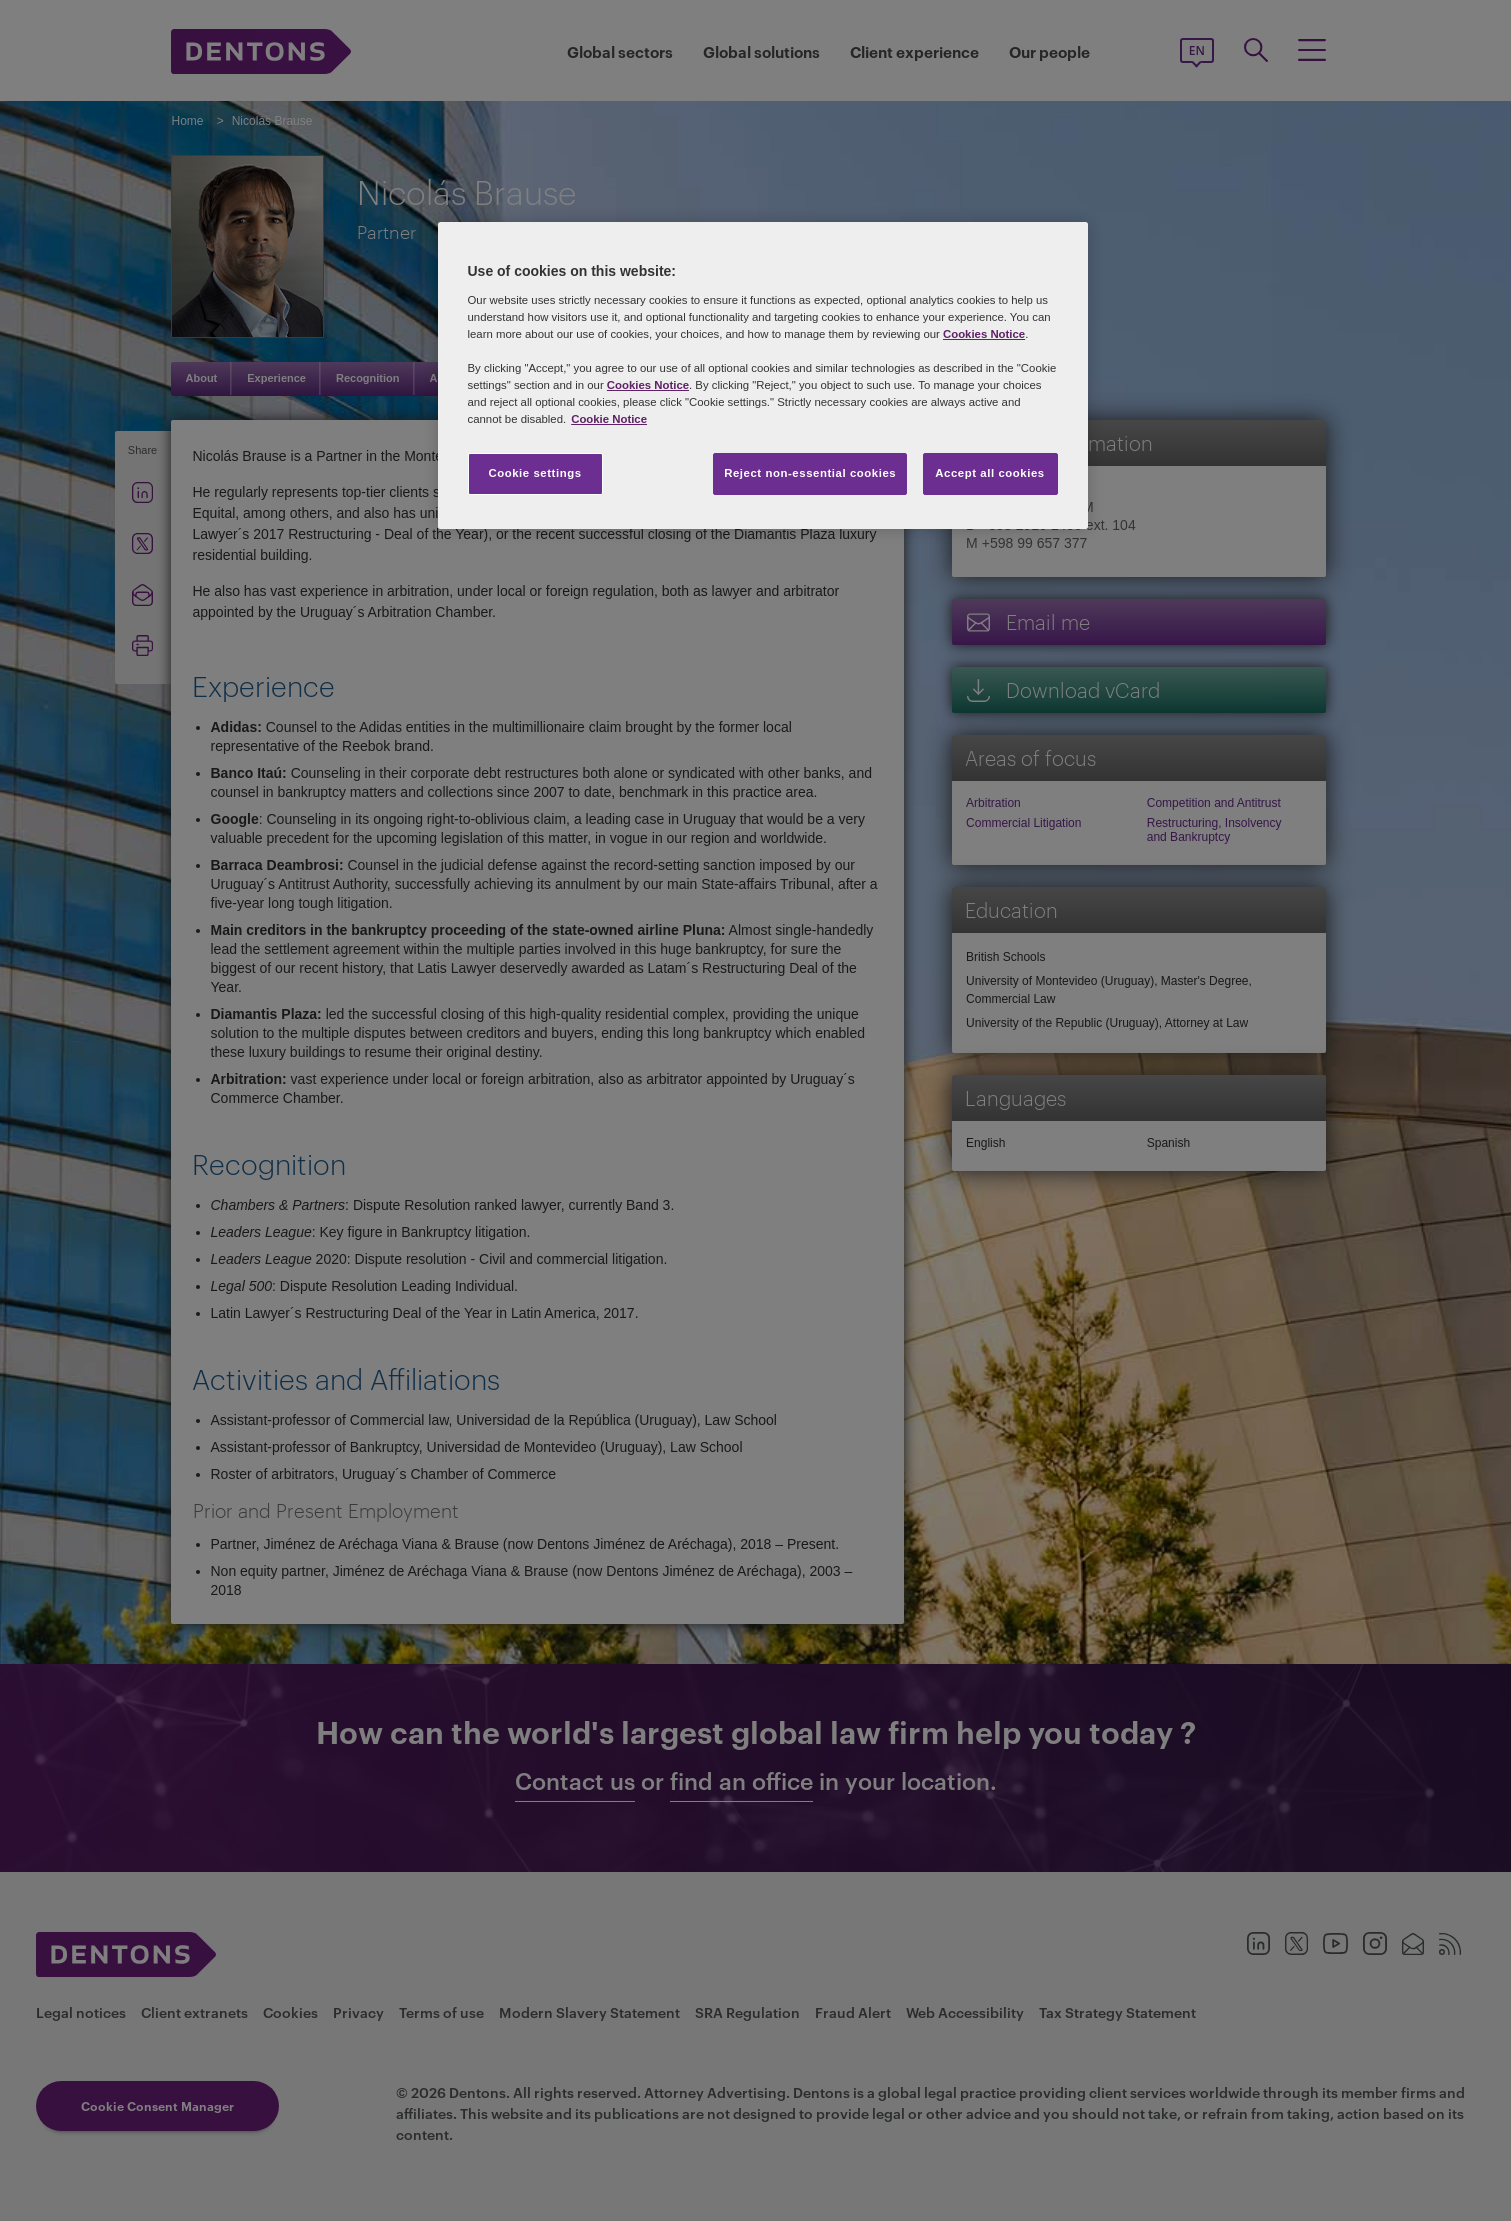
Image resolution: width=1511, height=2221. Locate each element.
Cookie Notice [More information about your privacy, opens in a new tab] (609, 419)
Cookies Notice (984, 334)
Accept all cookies (990, 473)
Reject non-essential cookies (810, 473)
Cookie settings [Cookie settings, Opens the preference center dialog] (534, 473)
